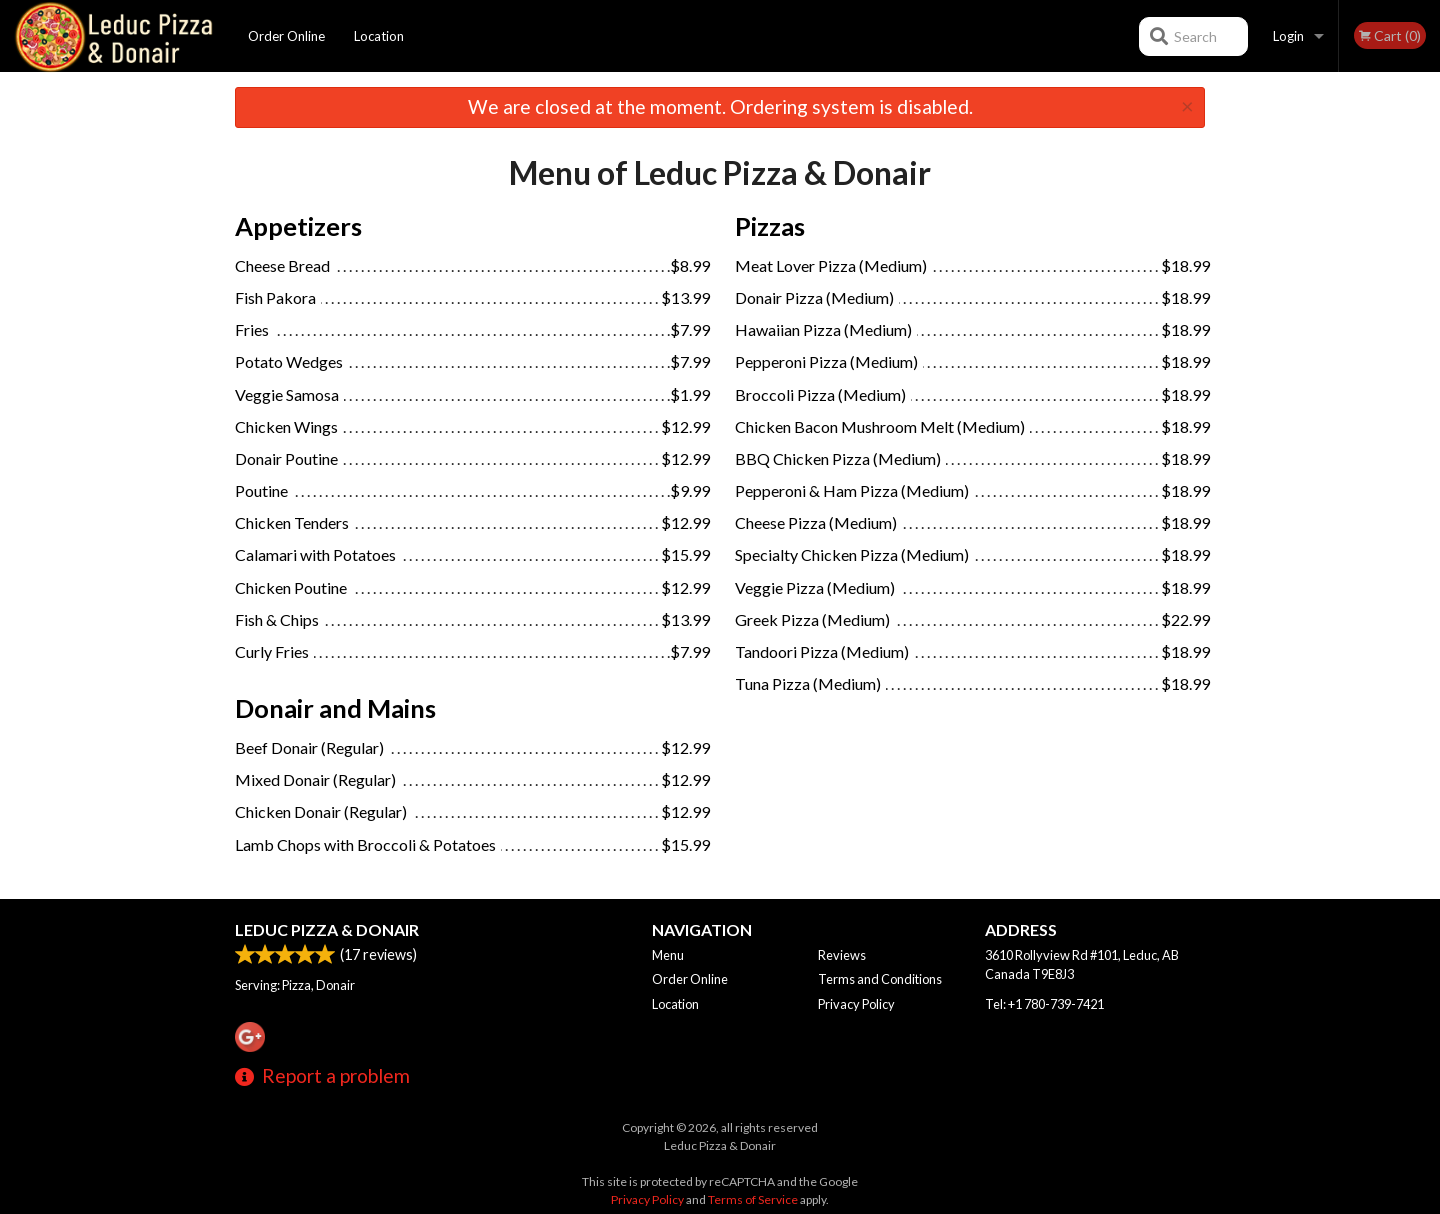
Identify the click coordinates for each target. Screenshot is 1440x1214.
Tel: (1044, 1004)
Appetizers (298, 226)
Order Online (286, 36)
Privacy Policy (856, 1004)
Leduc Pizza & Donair (327, 929)
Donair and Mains (335, 708)
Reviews (842, 955)
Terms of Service (753, 1199)
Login (1288, 36)
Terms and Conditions (880, 979)
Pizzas (770, 226)
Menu (668, 955)
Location (379, 36)
